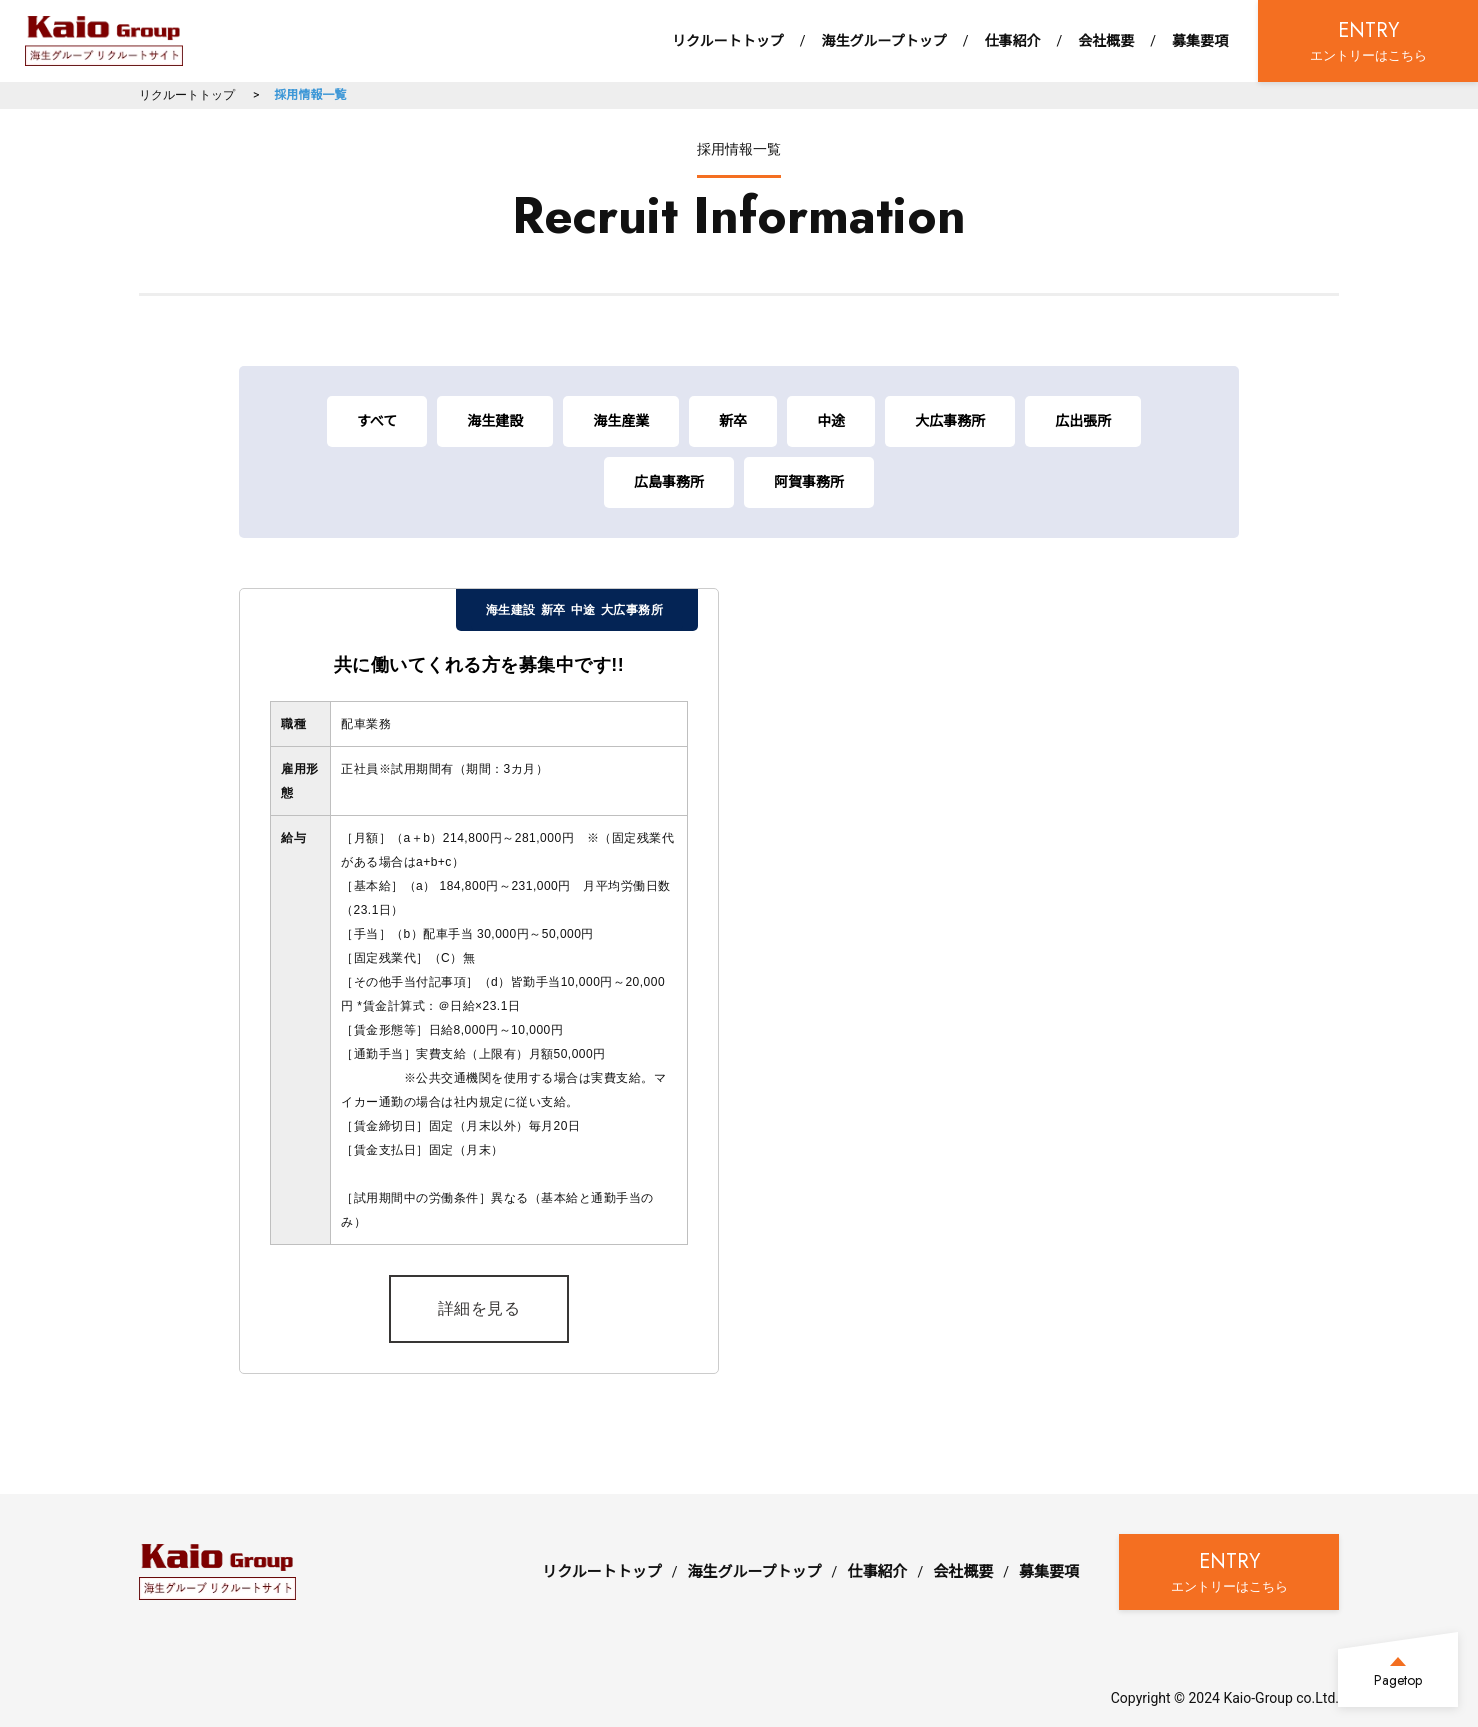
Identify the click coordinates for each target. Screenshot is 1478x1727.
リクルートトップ (728, 41)
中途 (831, 421)
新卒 (733, 421)
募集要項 (1200, 41)
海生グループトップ (883, 41)
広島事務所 (669, 482)
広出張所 (1083, 421)
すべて (377, 421)
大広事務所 (950, 421)
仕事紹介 (1012, 41)
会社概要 (1106, 41)
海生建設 (495, 421)
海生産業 (621, 421)
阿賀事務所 (809, 482)
